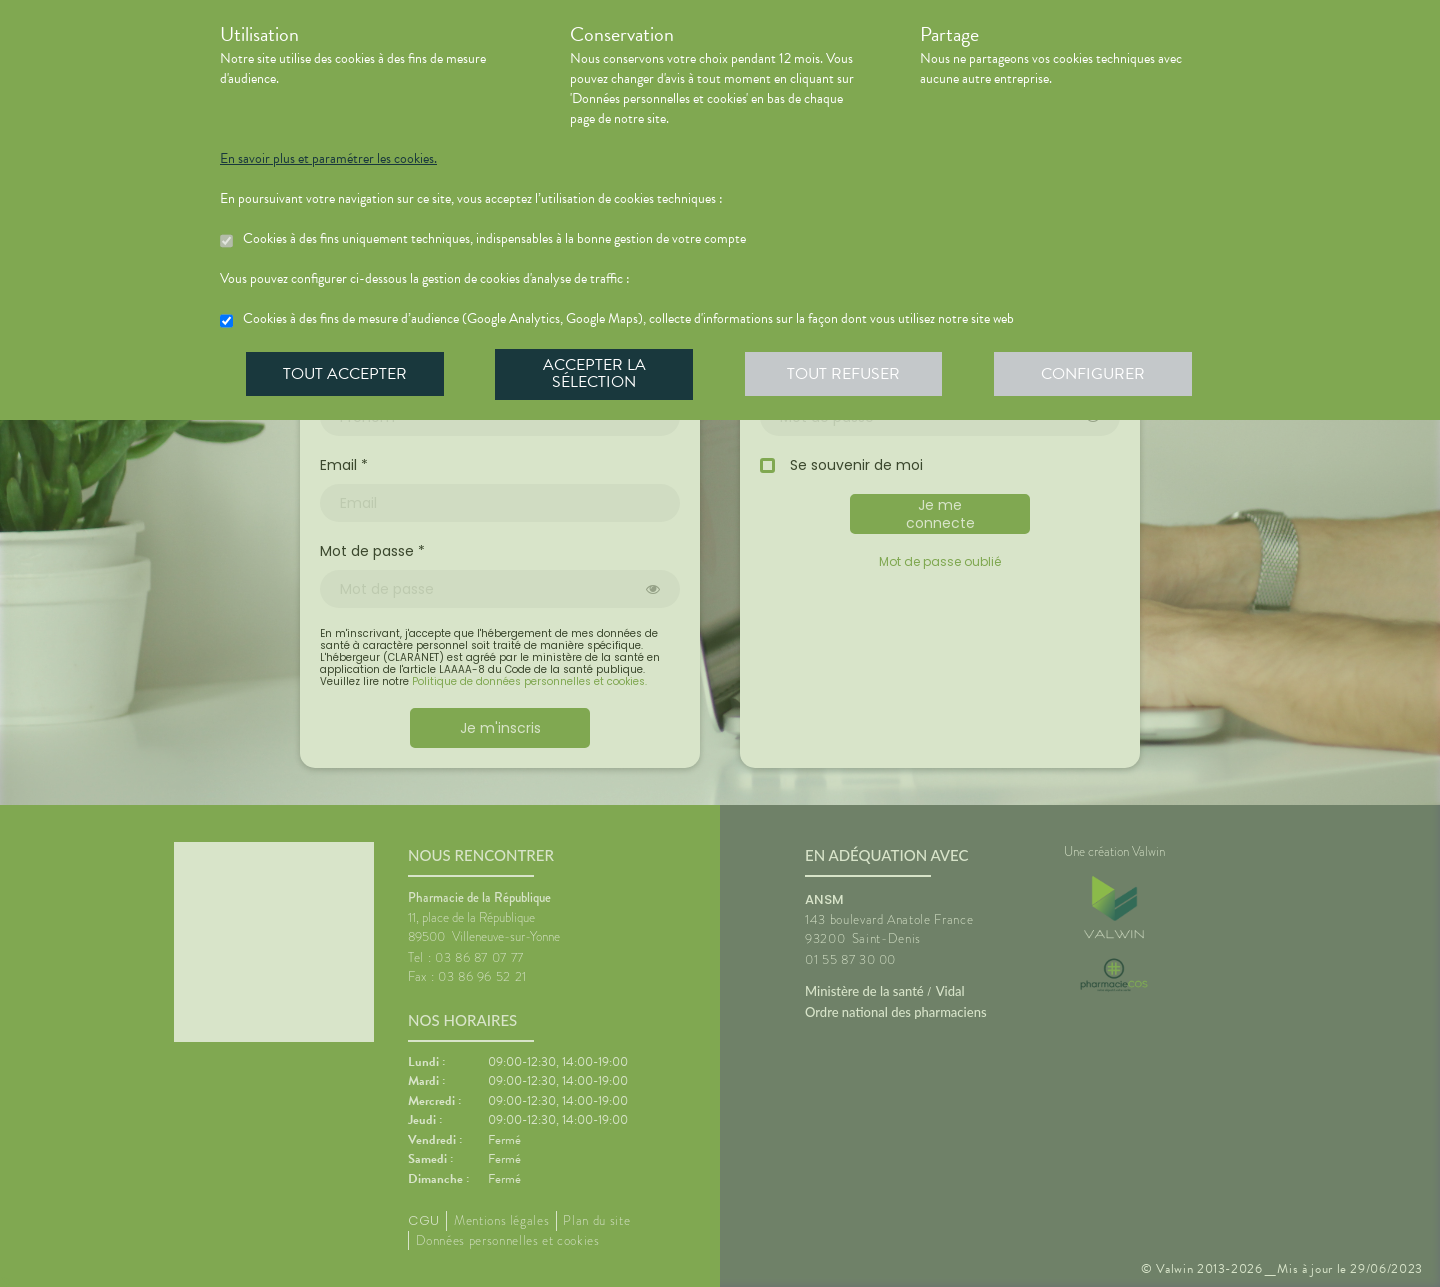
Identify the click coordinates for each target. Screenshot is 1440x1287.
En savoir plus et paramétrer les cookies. (328, 159)
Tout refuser (845, 374)
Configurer (1095, 374)
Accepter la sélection (595, 374)
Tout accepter (345, 374)
